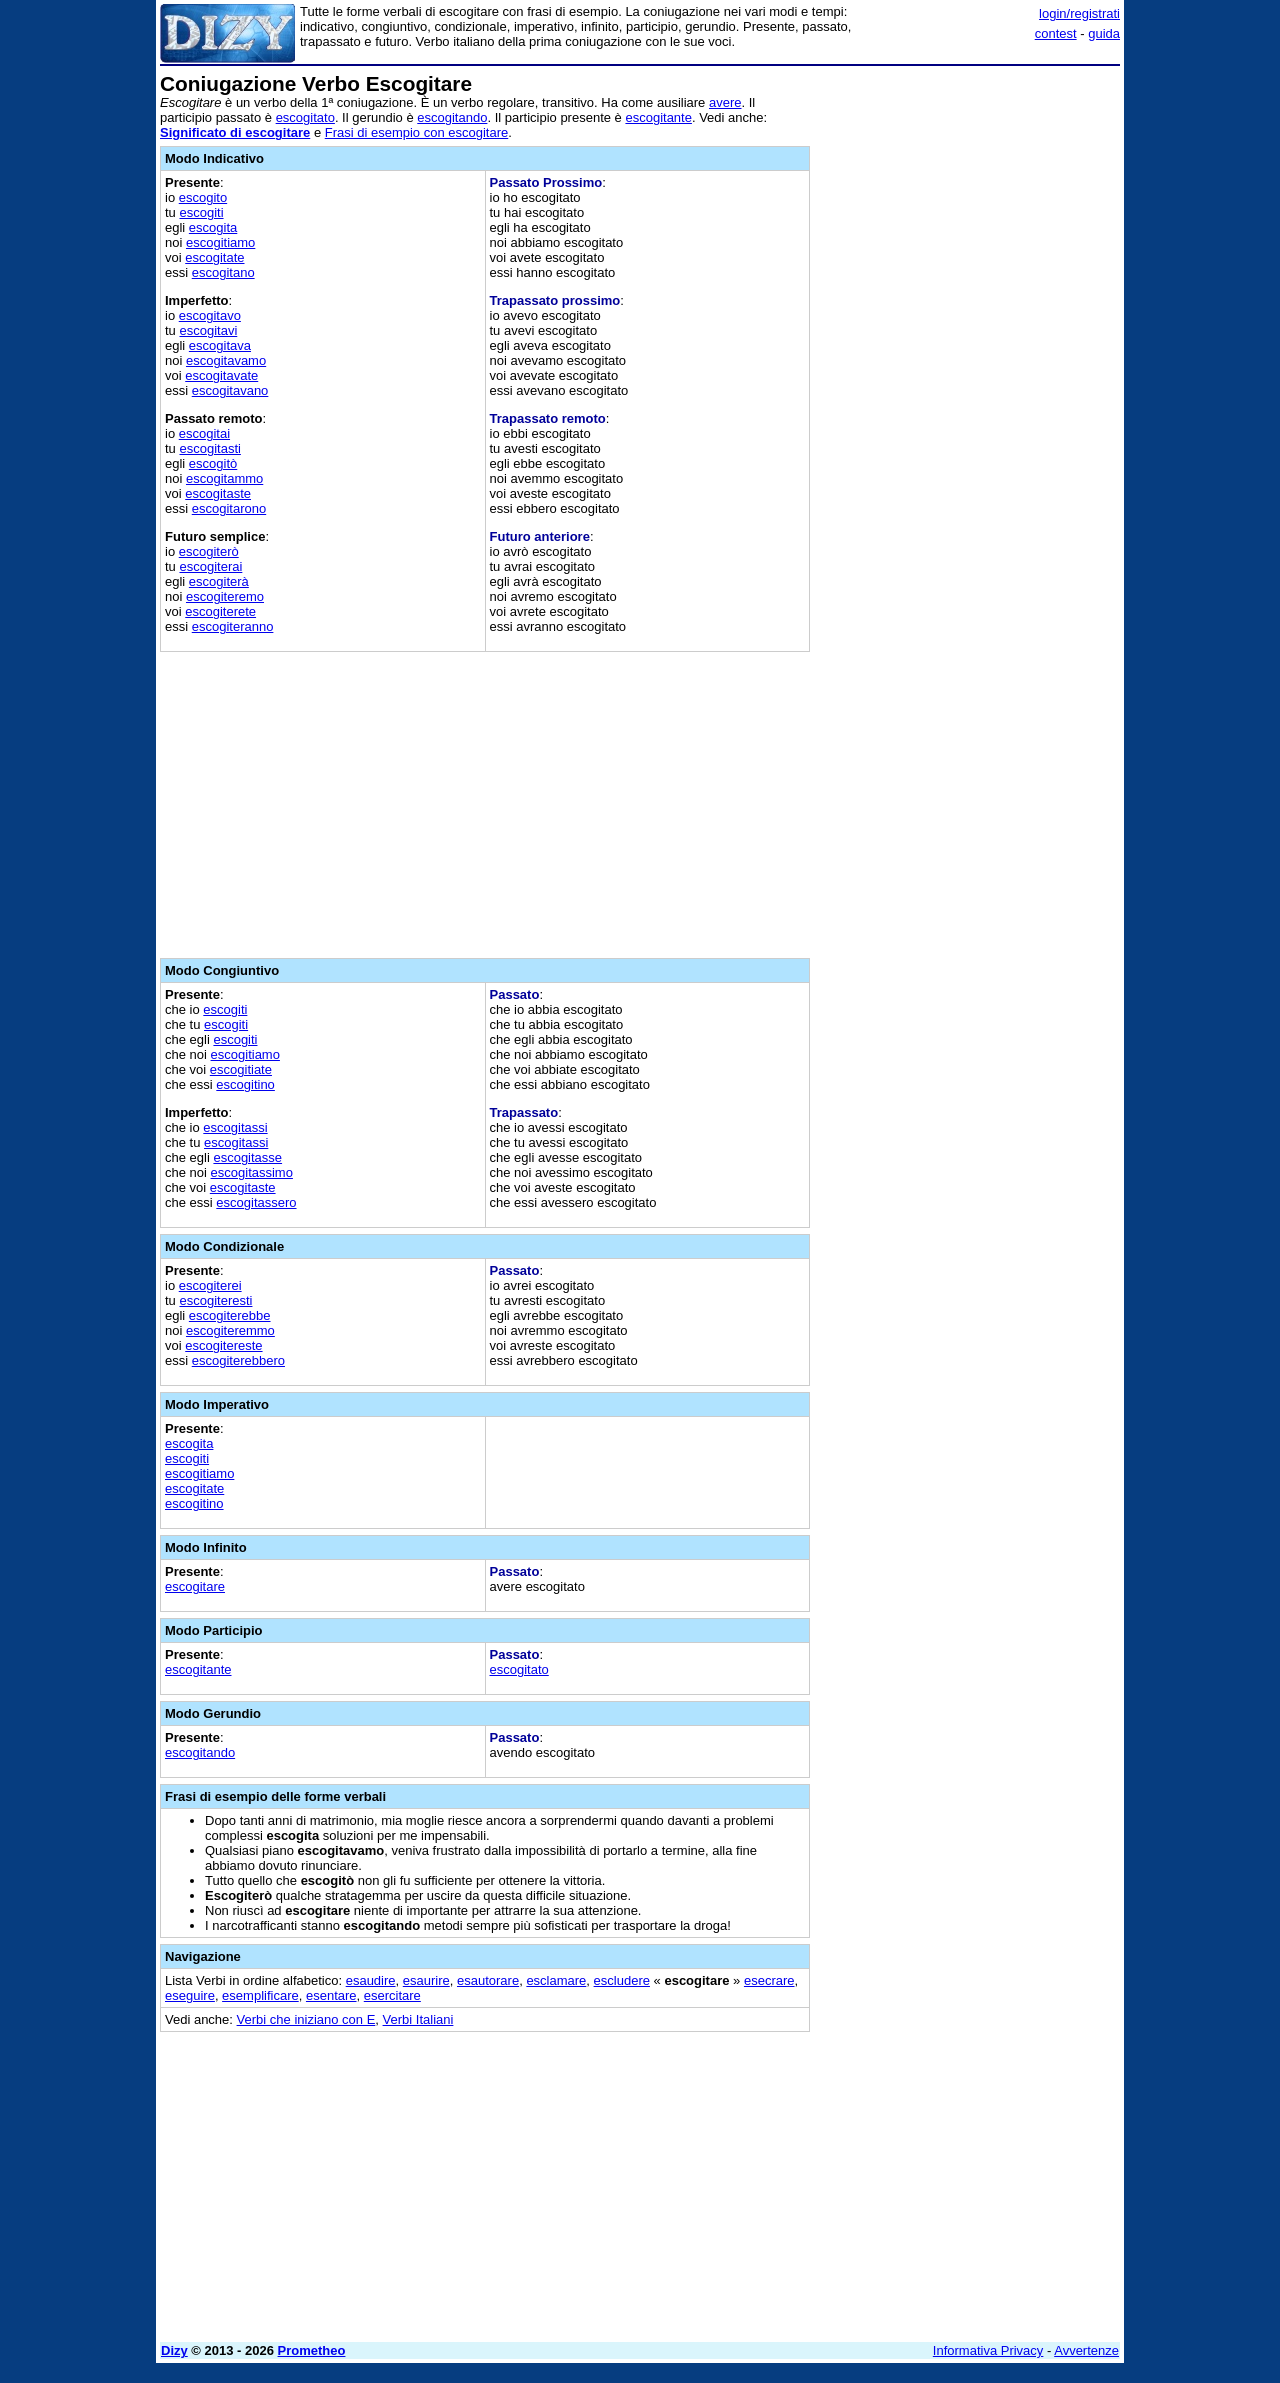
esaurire (426, 1980)
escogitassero (256, 1202)
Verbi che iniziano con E (306, 2019)
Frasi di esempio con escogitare (417, 132)
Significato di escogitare (235, 132)
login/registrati (1079, 13)
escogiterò (209, 551)
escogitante (658, 117)
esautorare (488, 1980)
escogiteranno (233, 626)
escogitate (214, 257)
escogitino (245, 1084)
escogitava (220, 345)
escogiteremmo (230, 1330)
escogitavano (230, 390)
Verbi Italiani (418, 2019)
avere (725, 102)
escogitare (195, 1586)
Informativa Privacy (988, 2350)
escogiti (201, 212)
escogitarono (229, 508)
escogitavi (208, 330)
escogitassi (235, 1127)
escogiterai (210, 566)
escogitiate (241, 1069)
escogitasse (247, 1157)
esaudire (371, 1980)
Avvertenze (1086, 2350)
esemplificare (260, 1995)
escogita (213, 227)
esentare (331, 1995)
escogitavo (210, 315)
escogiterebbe (230, 1315)
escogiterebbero (238, 1360)
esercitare (392, 1995)
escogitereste (223, 1345)
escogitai (204, 433)
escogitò (213, 463)
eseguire (190, 1995)
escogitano (223, 272)
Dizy (174, 2350)
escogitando (452, 117)
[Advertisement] (970, 373)
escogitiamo (220, 242)
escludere (622, 1980)
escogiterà (219, 581)
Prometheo (312, 2350)
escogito (203, 197)
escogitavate (221, 375)
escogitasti (209, 448)
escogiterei (210, 1285)
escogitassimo (252, 1172)
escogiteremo (225, 596)
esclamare (556, 1980)
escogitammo (224, 478)
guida (1104, 33)
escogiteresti (215, 1300)
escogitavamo (226, 360)
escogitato (305, 117)
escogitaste (218, 493)
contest (1056, 33)
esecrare (769, 1980)
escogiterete (220, 611)
